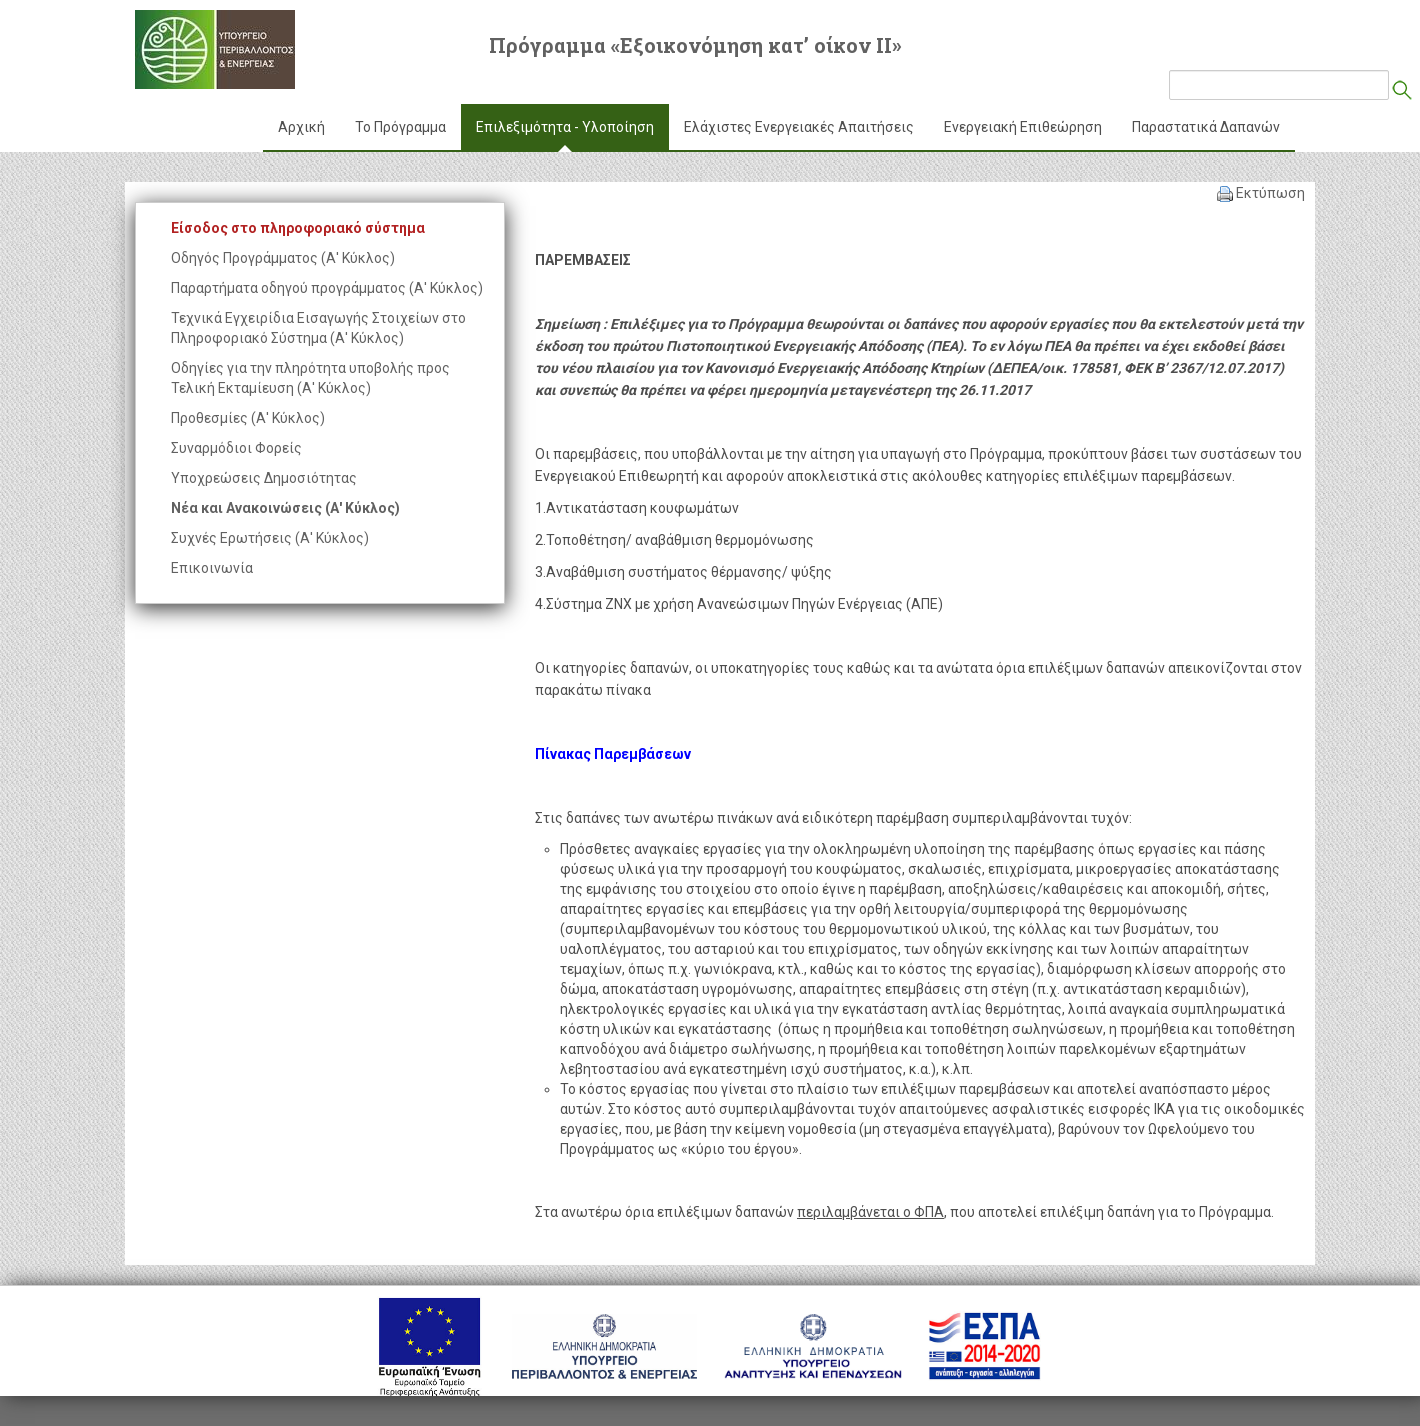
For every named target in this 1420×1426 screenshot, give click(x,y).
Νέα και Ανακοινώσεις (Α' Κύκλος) (285, 508)
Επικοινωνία (212, 568)
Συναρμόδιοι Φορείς (236, 448)
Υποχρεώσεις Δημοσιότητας (264, 478)
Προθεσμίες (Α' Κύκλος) (248, 418)
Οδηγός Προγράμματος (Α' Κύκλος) (283, 258)
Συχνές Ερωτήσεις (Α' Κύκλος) (270, 538)
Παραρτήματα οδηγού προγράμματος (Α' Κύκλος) (327, 288)
